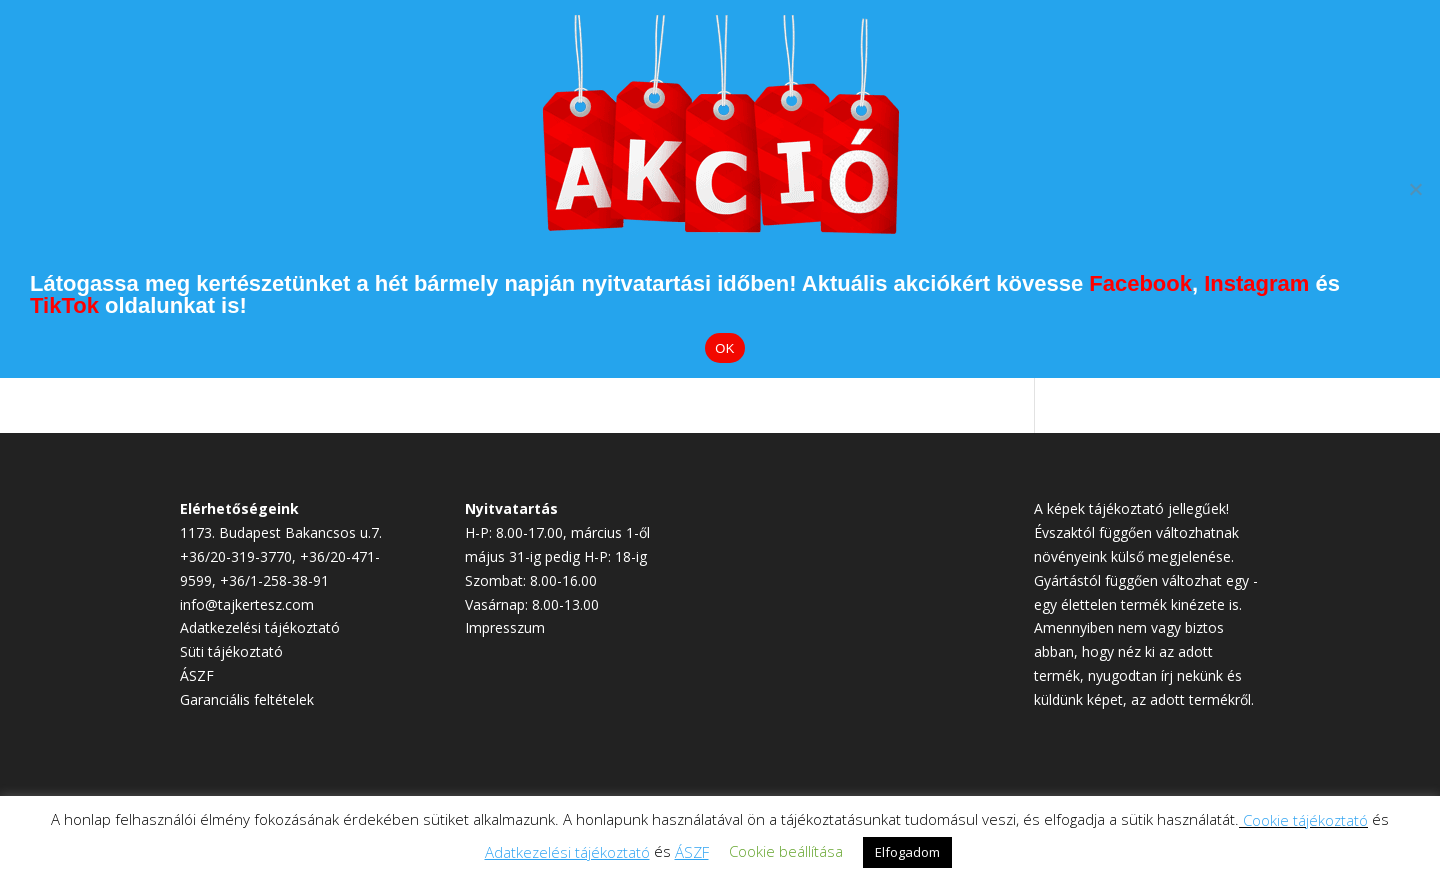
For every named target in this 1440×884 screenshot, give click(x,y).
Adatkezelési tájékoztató (260, 627)
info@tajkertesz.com (247, 604)
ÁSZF (197, 675)
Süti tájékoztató (231, 651)
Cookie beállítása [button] (786, 851)
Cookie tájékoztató (1305, 820)
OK (724, 348)
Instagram (1256, 283)
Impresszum (505, 627)
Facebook (1140, 283)
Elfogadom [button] (907, 852)
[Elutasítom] (1415, 189)
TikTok (64, 305)
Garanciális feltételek (247, 699)
